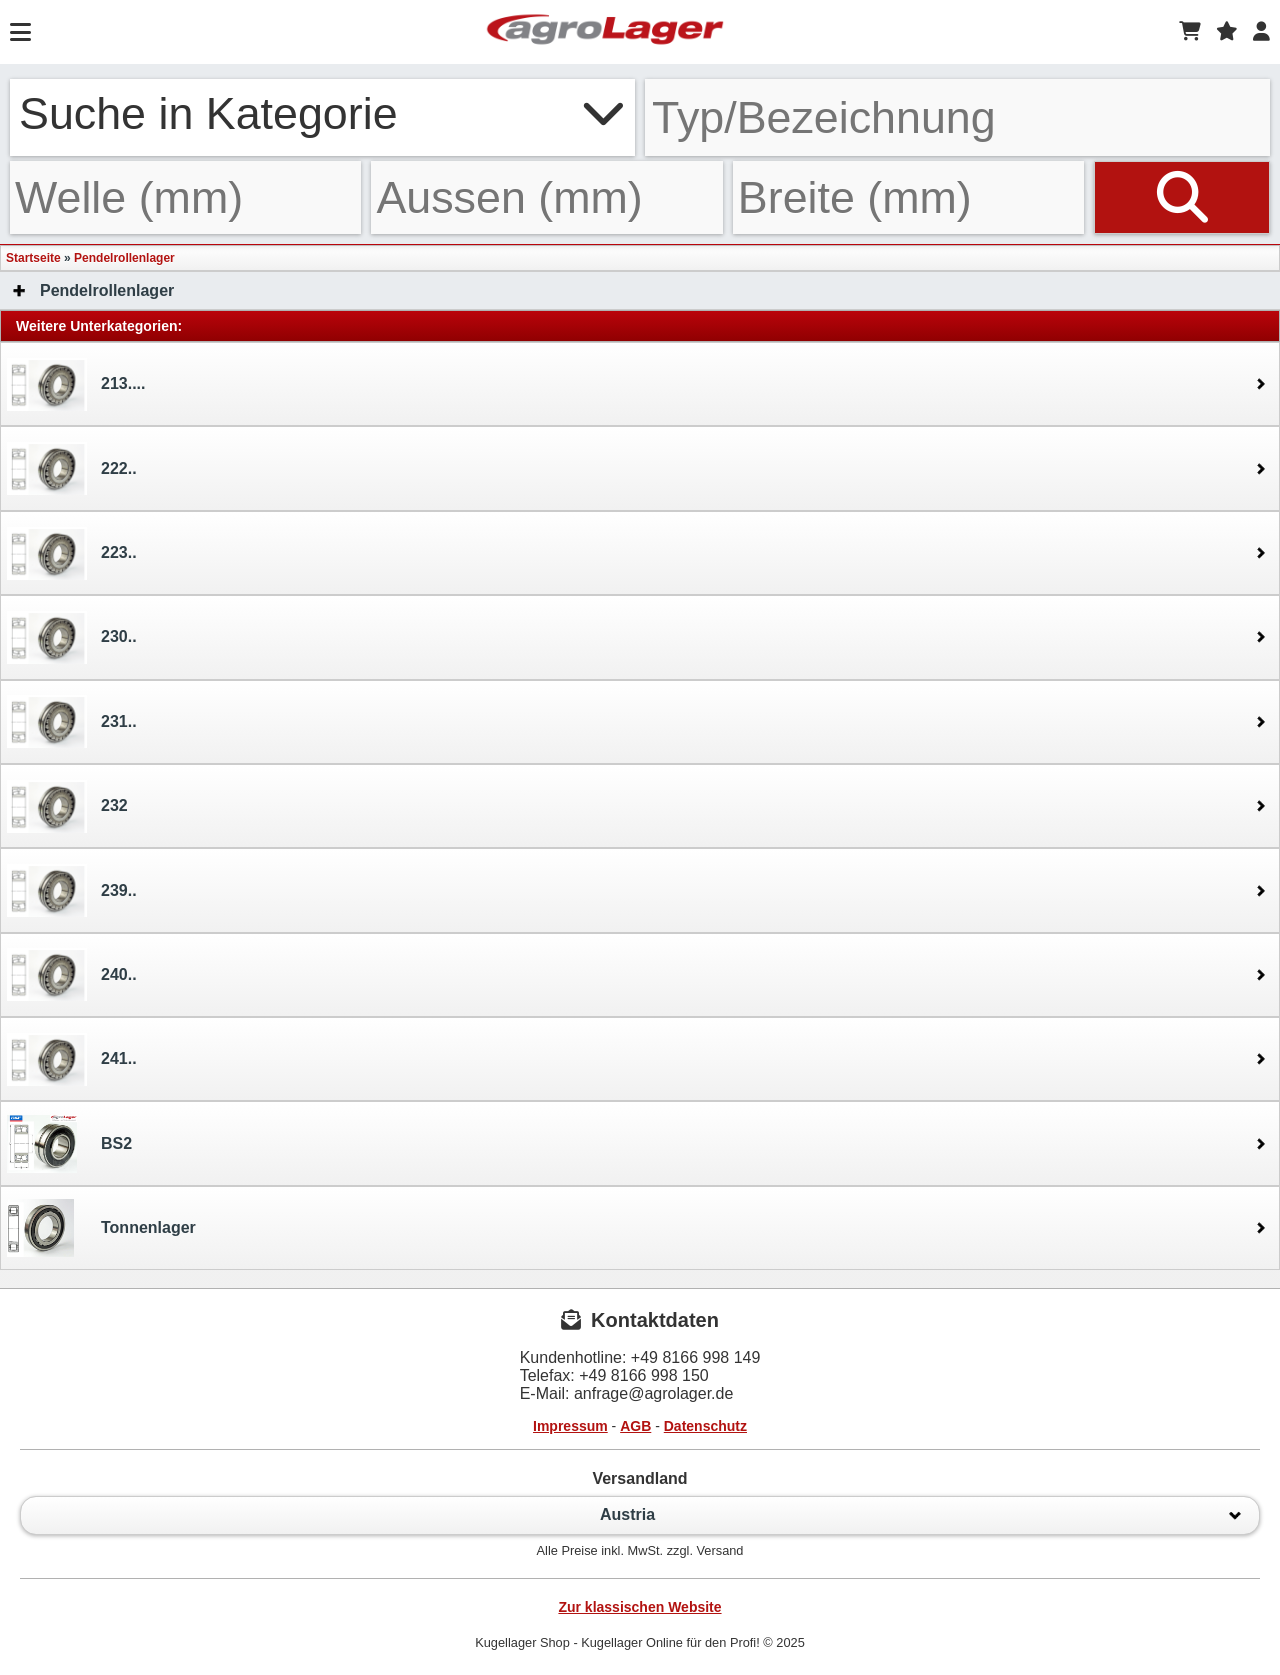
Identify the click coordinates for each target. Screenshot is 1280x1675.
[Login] (1261, 32)
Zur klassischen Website (639, 1607)
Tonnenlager (101, 1228)
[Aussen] (546, 197)
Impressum (570, 1426)
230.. (72, 637)
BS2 (69, 1144)
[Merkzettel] (1227, 32)
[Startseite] (605, 32)
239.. (72, 890)
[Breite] (908, 197)
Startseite (33, 258)
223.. (72, 553)
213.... (76, 384)
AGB (635, 1426)
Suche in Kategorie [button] (322, 113)
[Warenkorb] (1190, 32)
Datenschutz (705, 1426)
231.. (72, 721)
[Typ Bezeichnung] (957, 117)
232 (67, 806)
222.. (72, 468)
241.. (72, 1059)
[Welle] (185, 197)
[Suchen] (1182, 197)
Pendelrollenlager (124, 258)
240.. (72, 974)
